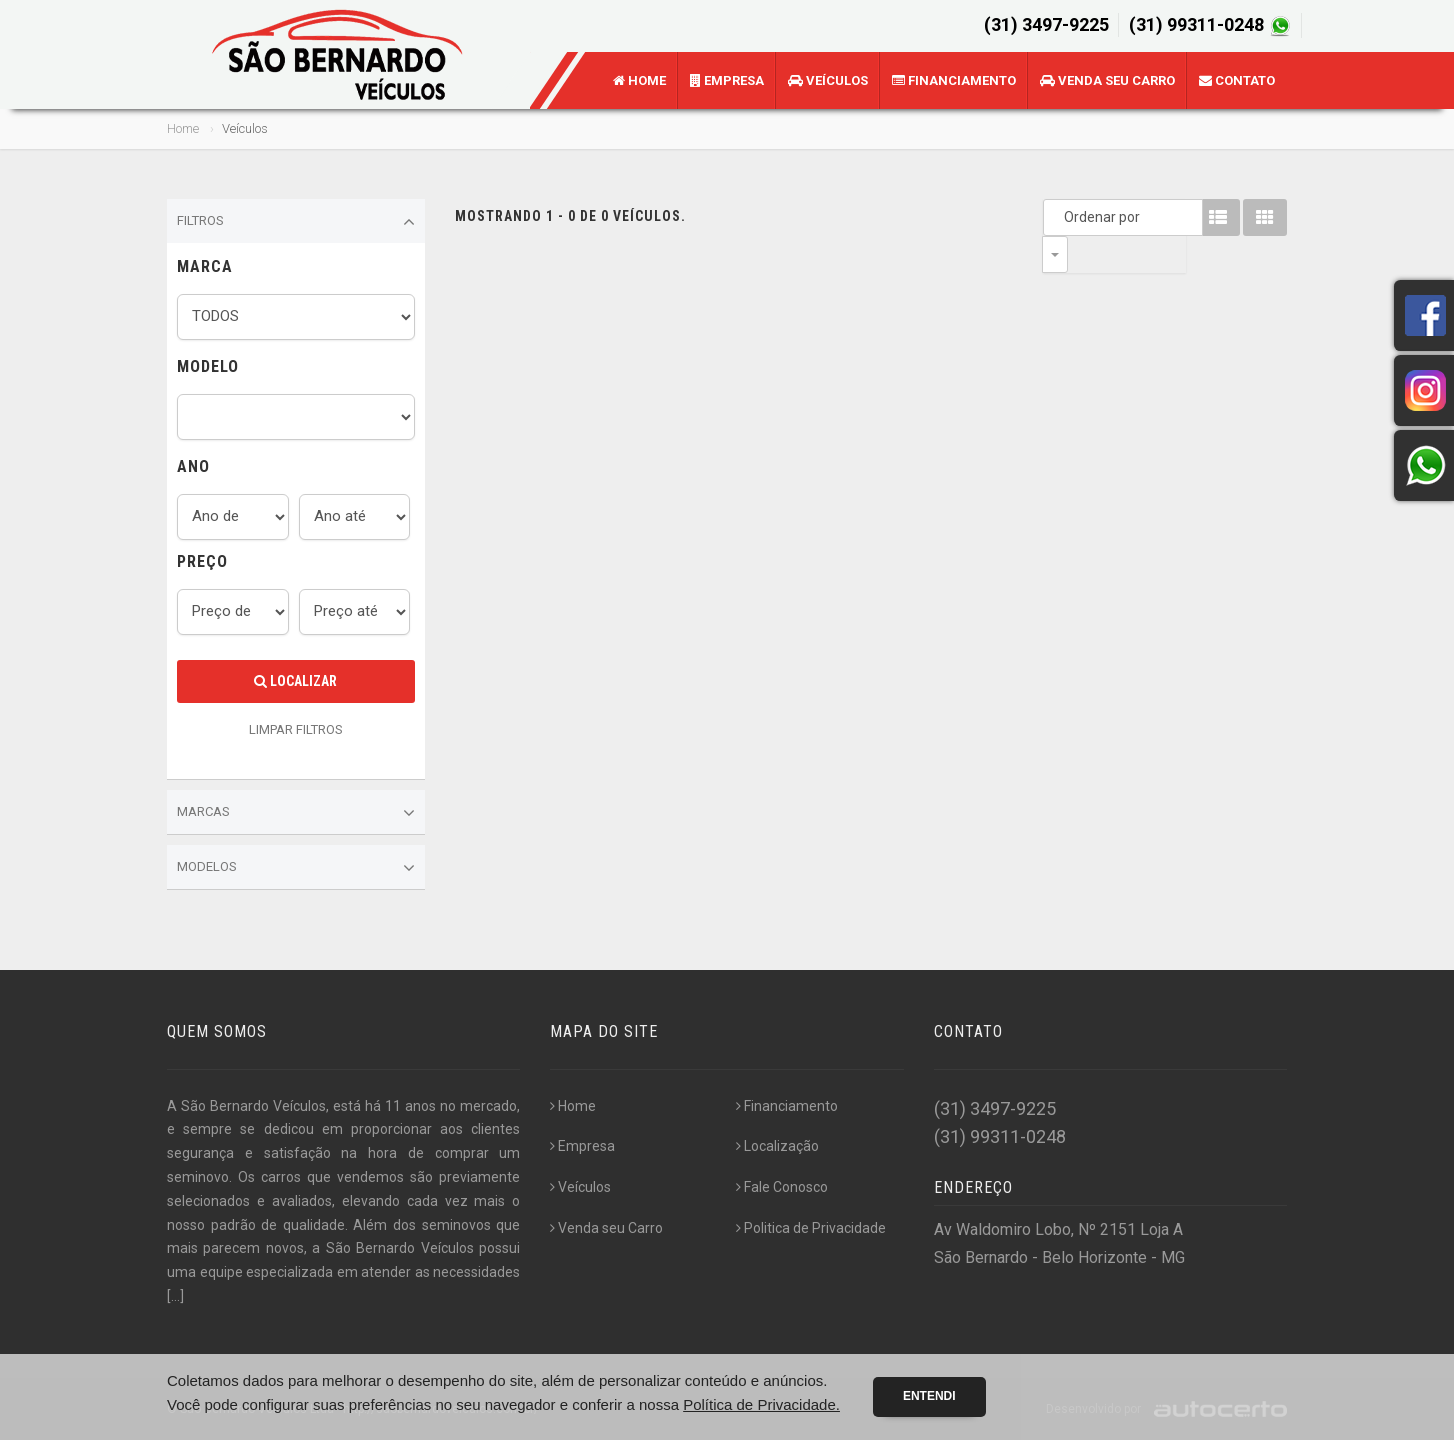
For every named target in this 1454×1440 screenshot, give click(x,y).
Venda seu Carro (1107, 80)
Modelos (296, 868)
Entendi (929, 1396)
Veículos (828, 80)
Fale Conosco (782, 1187)
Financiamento (954, 80)
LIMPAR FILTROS (296, 729)
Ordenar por (1060, 217)
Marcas (296, 813)
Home (639, 80)
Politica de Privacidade (811, 1228)
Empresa (727, 80)
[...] (175, 1296)
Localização (777, 1146)
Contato (1237, 80)
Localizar (295, 681)
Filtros (296, 222)
